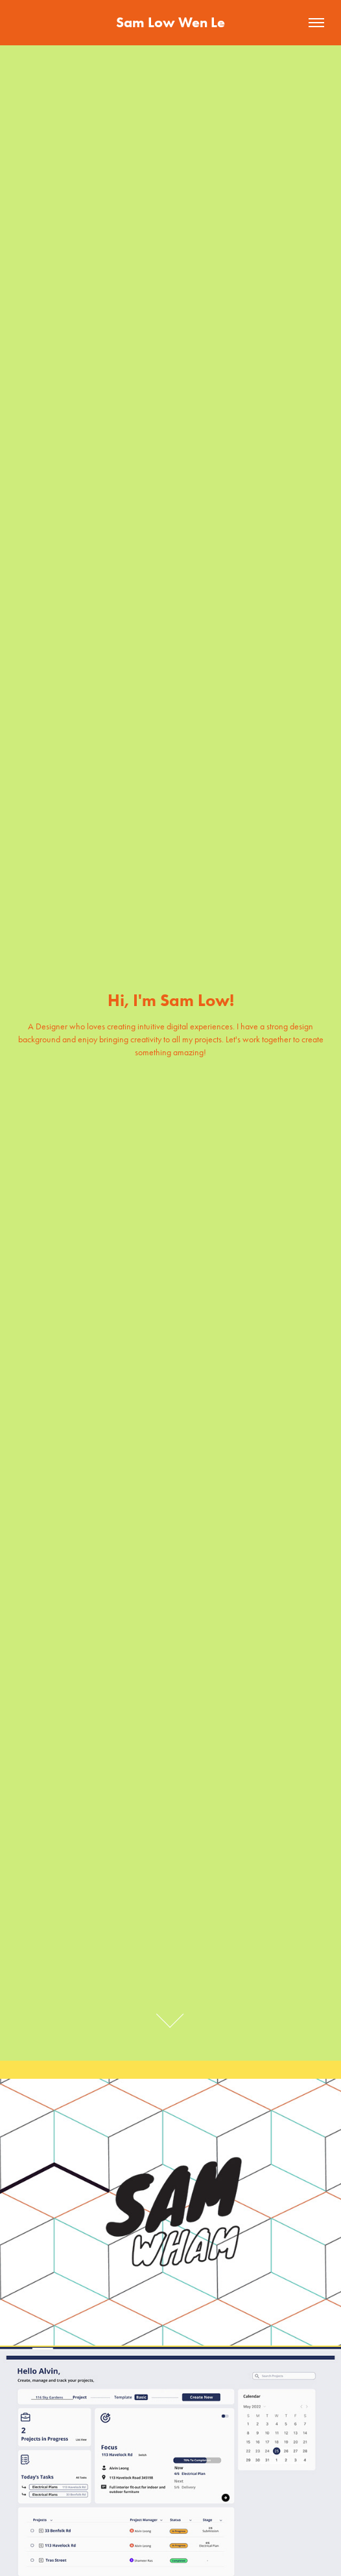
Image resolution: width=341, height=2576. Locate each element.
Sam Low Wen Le (170, 22)
